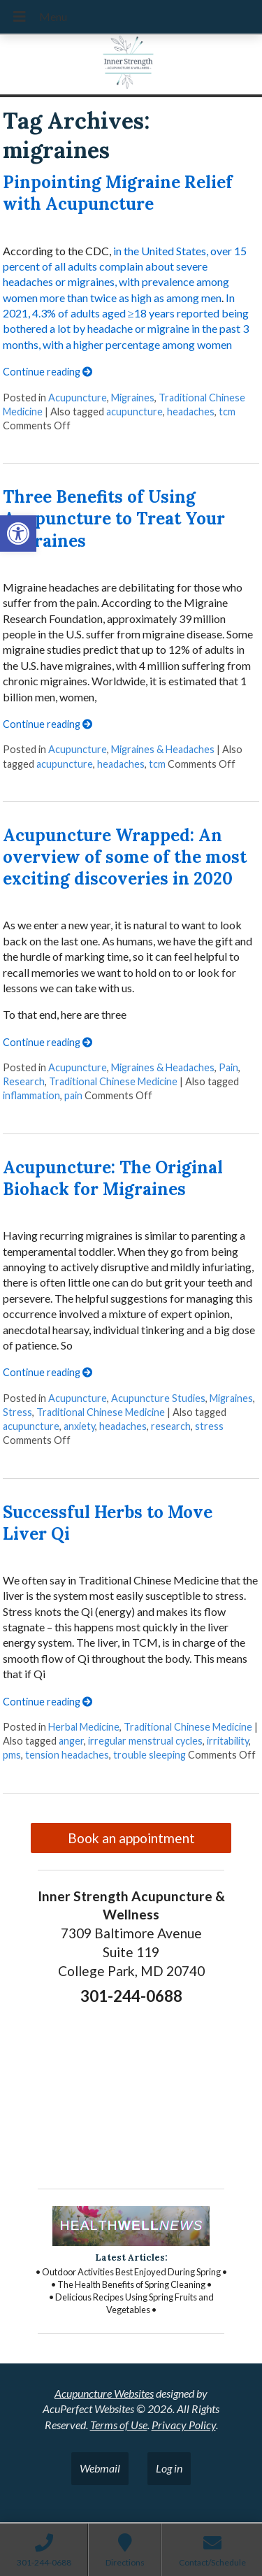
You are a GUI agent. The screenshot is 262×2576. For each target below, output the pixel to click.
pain (73, 1095)
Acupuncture (77, 397)
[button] (18, 533)
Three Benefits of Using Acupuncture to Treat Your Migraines (114, 518)
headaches (190, 411)
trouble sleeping (149, 1755)
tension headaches (67, 1755)
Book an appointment (131, 1838)
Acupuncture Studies (158, 1398)
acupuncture (134, 411)
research (171, 1426)
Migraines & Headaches (162, 749)
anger (71, 1741)
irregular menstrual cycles (145, 1741)
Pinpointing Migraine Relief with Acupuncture (118, 193)
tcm (227, 411)
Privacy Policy (184, 2424)
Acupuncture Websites (104, 2393)
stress (209, 1426)
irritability (228, 1741)
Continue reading (47, 372)
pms (12, 1755)
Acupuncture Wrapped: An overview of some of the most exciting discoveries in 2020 (125, 856)
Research (24, 1081)
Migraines (132, 397)
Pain (228, 1067)
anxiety (79, 1426)
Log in (169, 2468)
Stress (17, 1412)
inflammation (31, 1095)
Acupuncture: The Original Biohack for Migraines (113, 1178)
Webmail (100, 2468)
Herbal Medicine (83, 1727)
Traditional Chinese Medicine (113, 1081)
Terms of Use (118, 2424)
